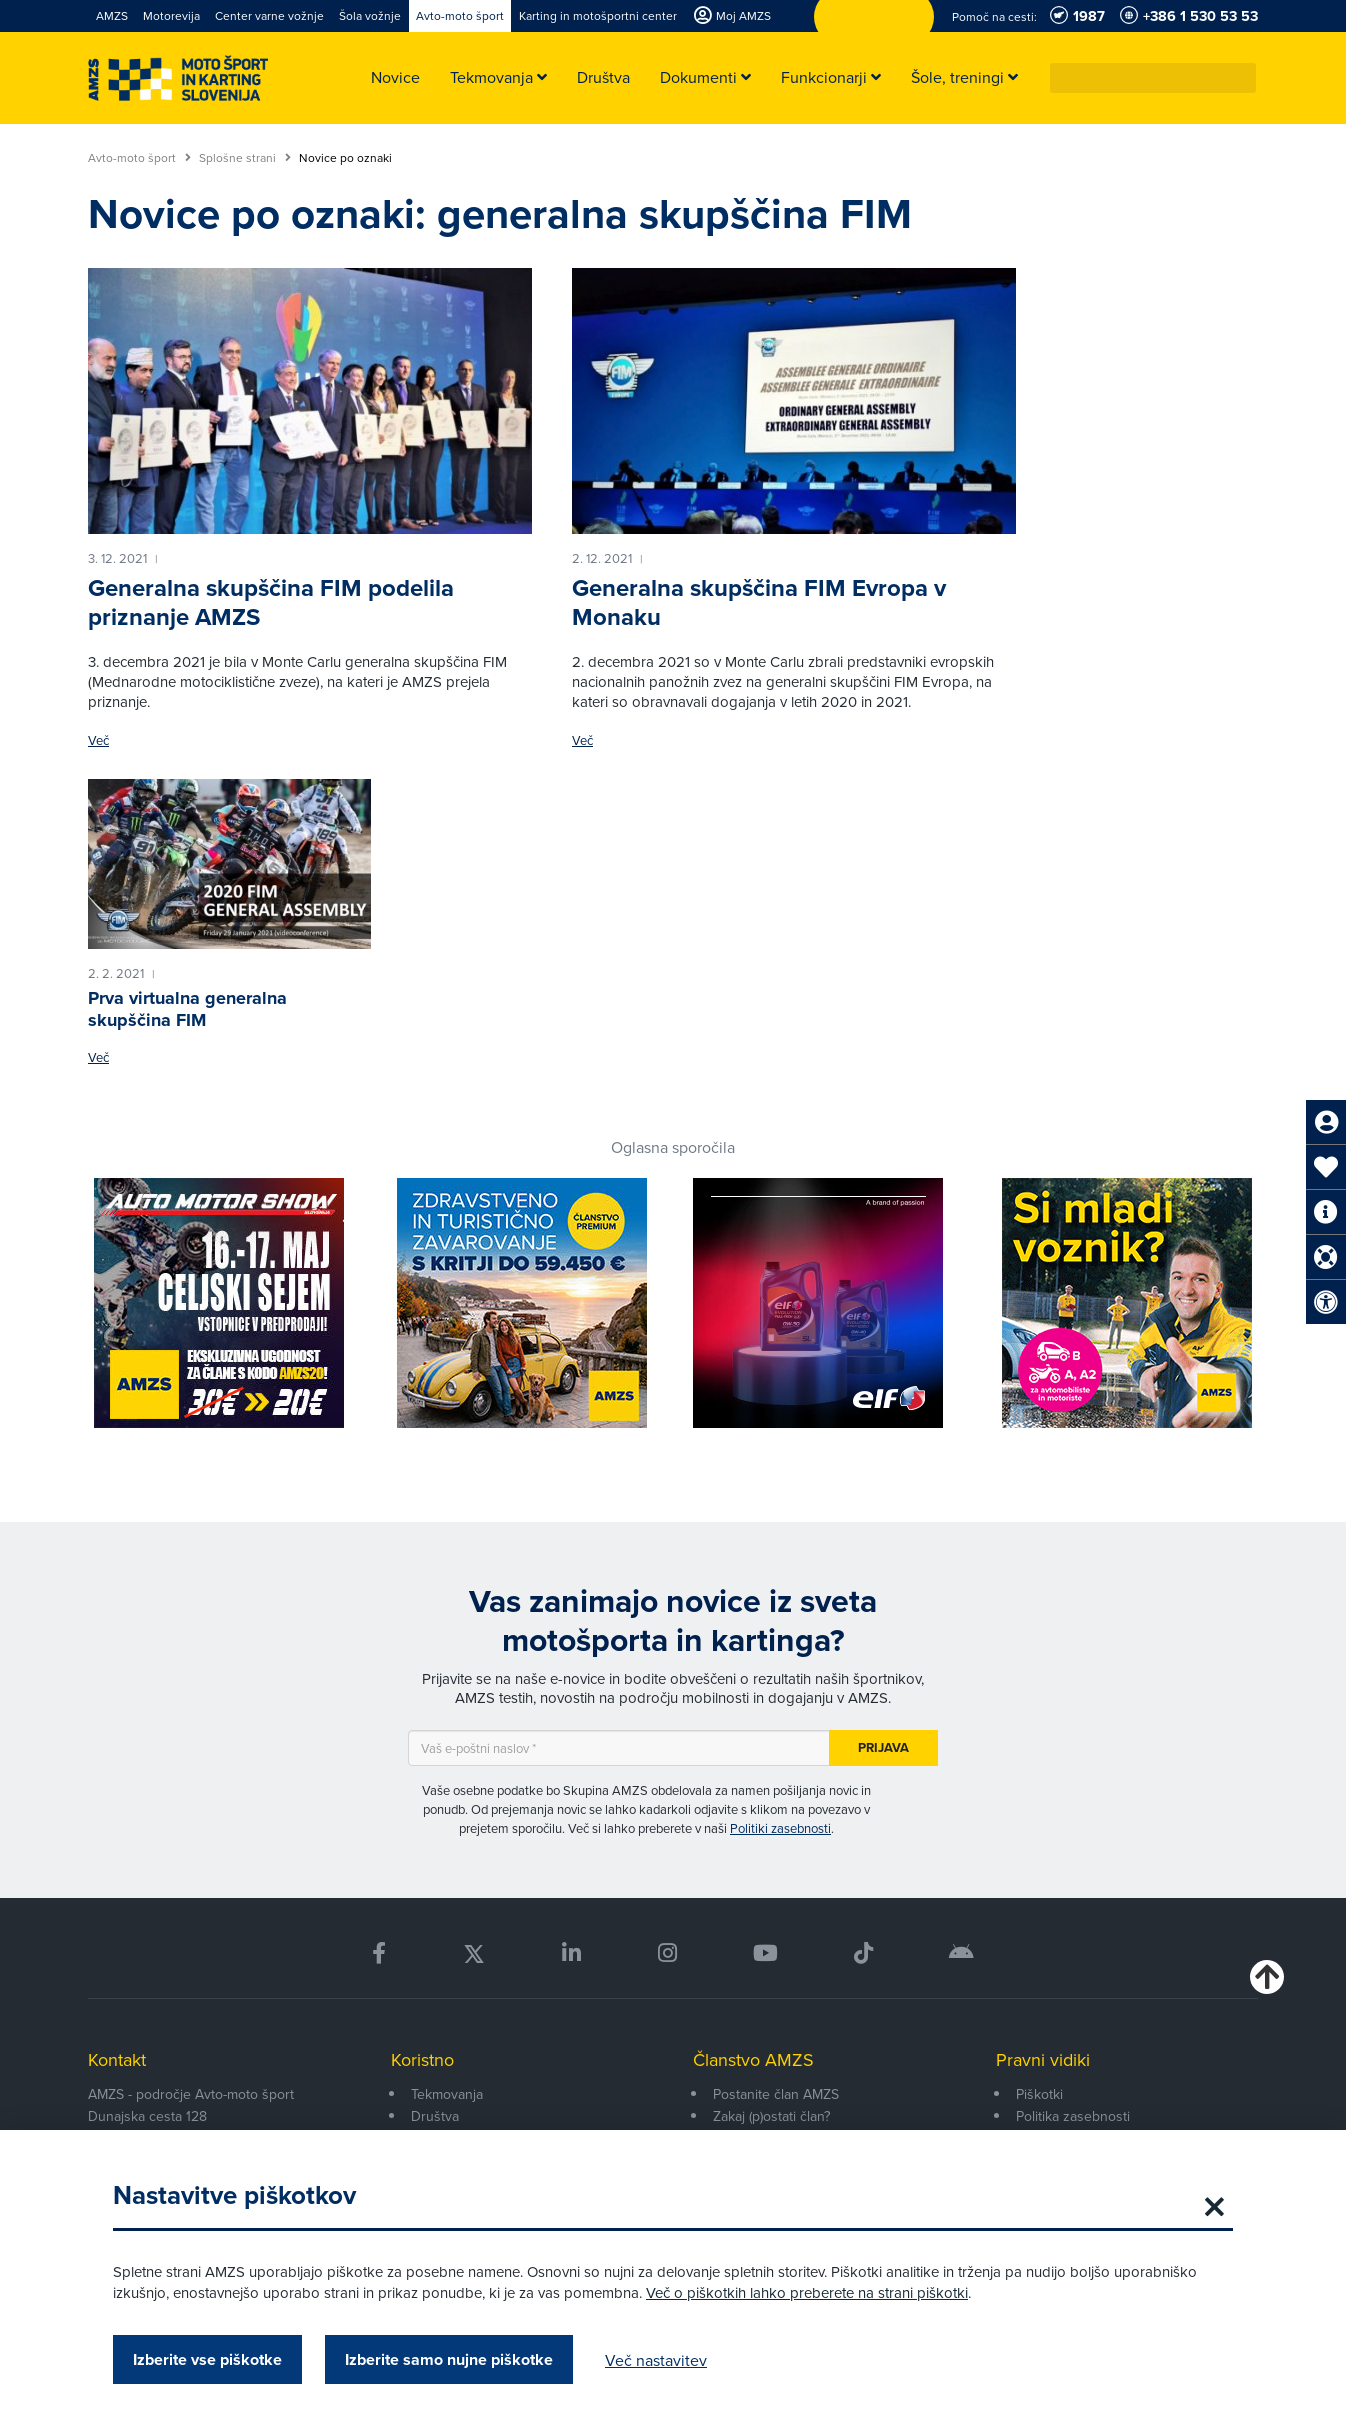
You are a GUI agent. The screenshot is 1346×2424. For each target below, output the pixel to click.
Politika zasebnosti (1073, 2116)
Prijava (883, 1747)
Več (98, 740)
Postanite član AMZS (776, 2094)
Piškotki (1039, 2094)
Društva (435, 2116)
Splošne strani (245, 158)
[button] (1242, 78)
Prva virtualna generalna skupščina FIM (187, 1009)
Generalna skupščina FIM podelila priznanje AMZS (271, 602)
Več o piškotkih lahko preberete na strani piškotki (807, 2292)
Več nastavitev (656, 2360)
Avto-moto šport (139, 158)
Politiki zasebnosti (780, 1828)
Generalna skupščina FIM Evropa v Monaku (759, 602)
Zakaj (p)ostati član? (771, 2116)
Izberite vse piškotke (207, 2359)
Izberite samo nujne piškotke (449, 2359)
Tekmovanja (447, 2094)
